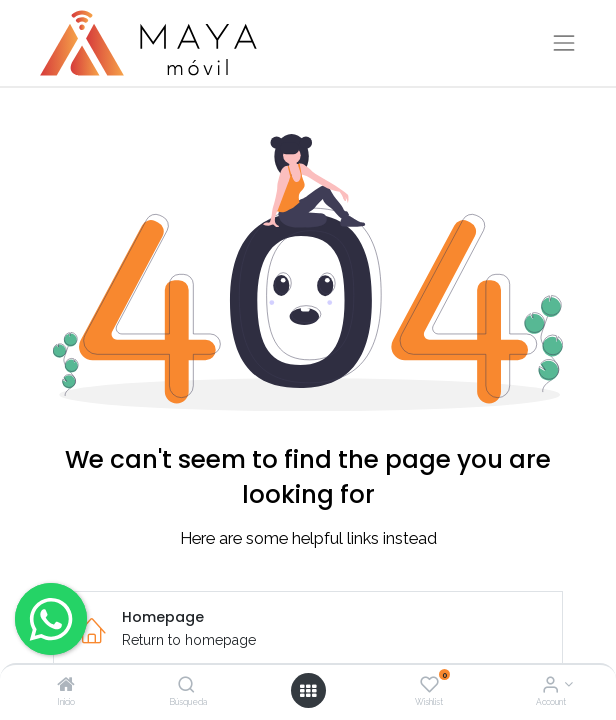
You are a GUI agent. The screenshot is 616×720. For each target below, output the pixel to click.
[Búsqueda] (186, 686)
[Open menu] (308, 691)
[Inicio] (66, 686)
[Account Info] (550, 686)
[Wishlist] (429, 686)
